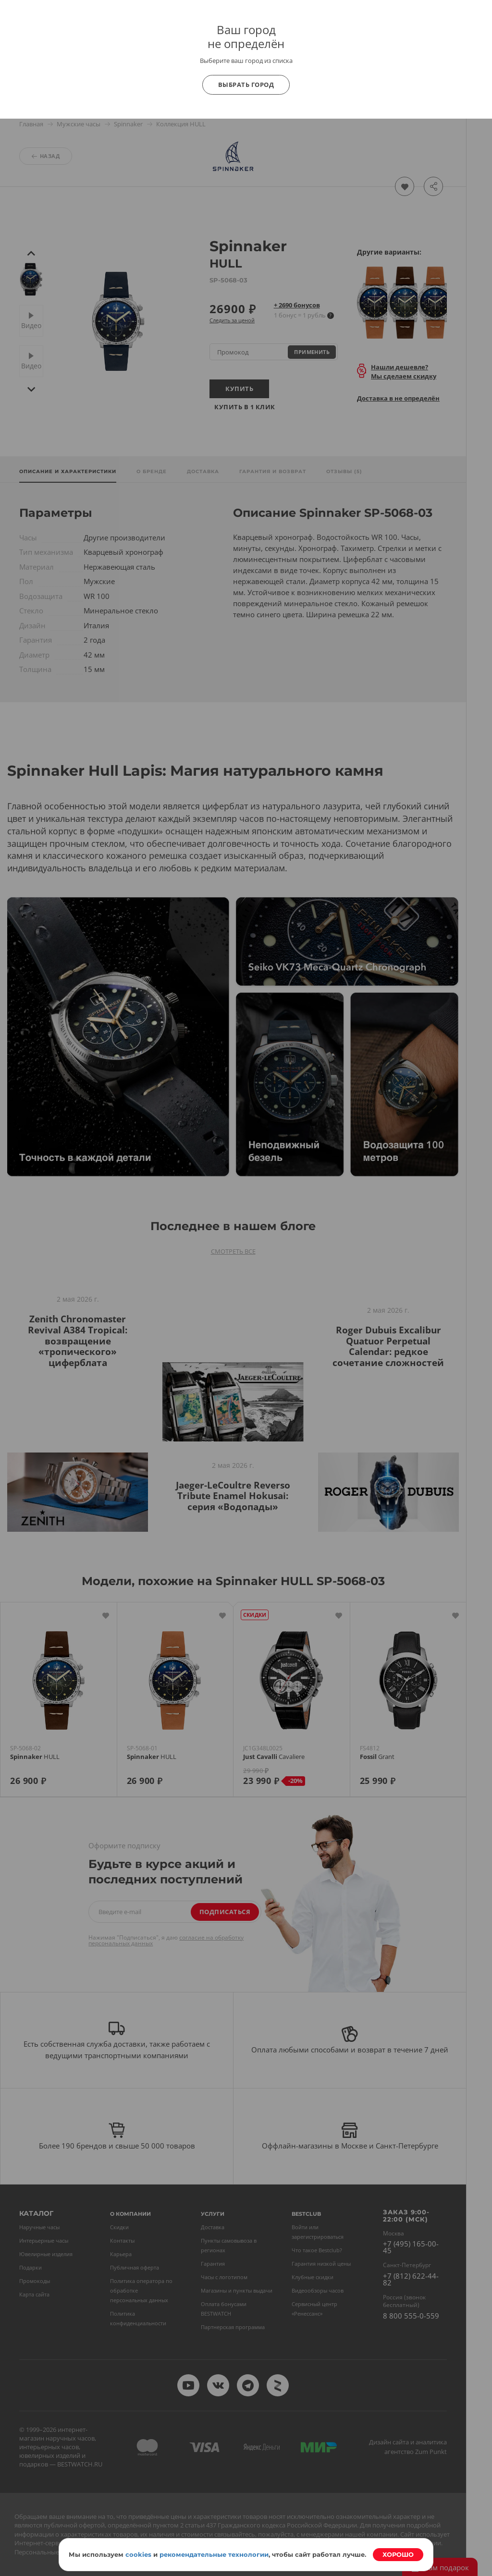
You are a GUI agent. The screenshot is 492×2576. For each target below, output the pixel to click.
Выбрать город (246, 84)
